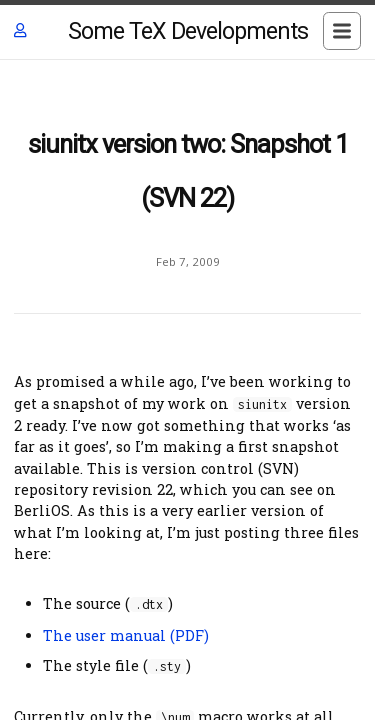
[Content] (187, 390)
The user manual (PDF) (126, 635)
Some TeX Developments (188, 31)
